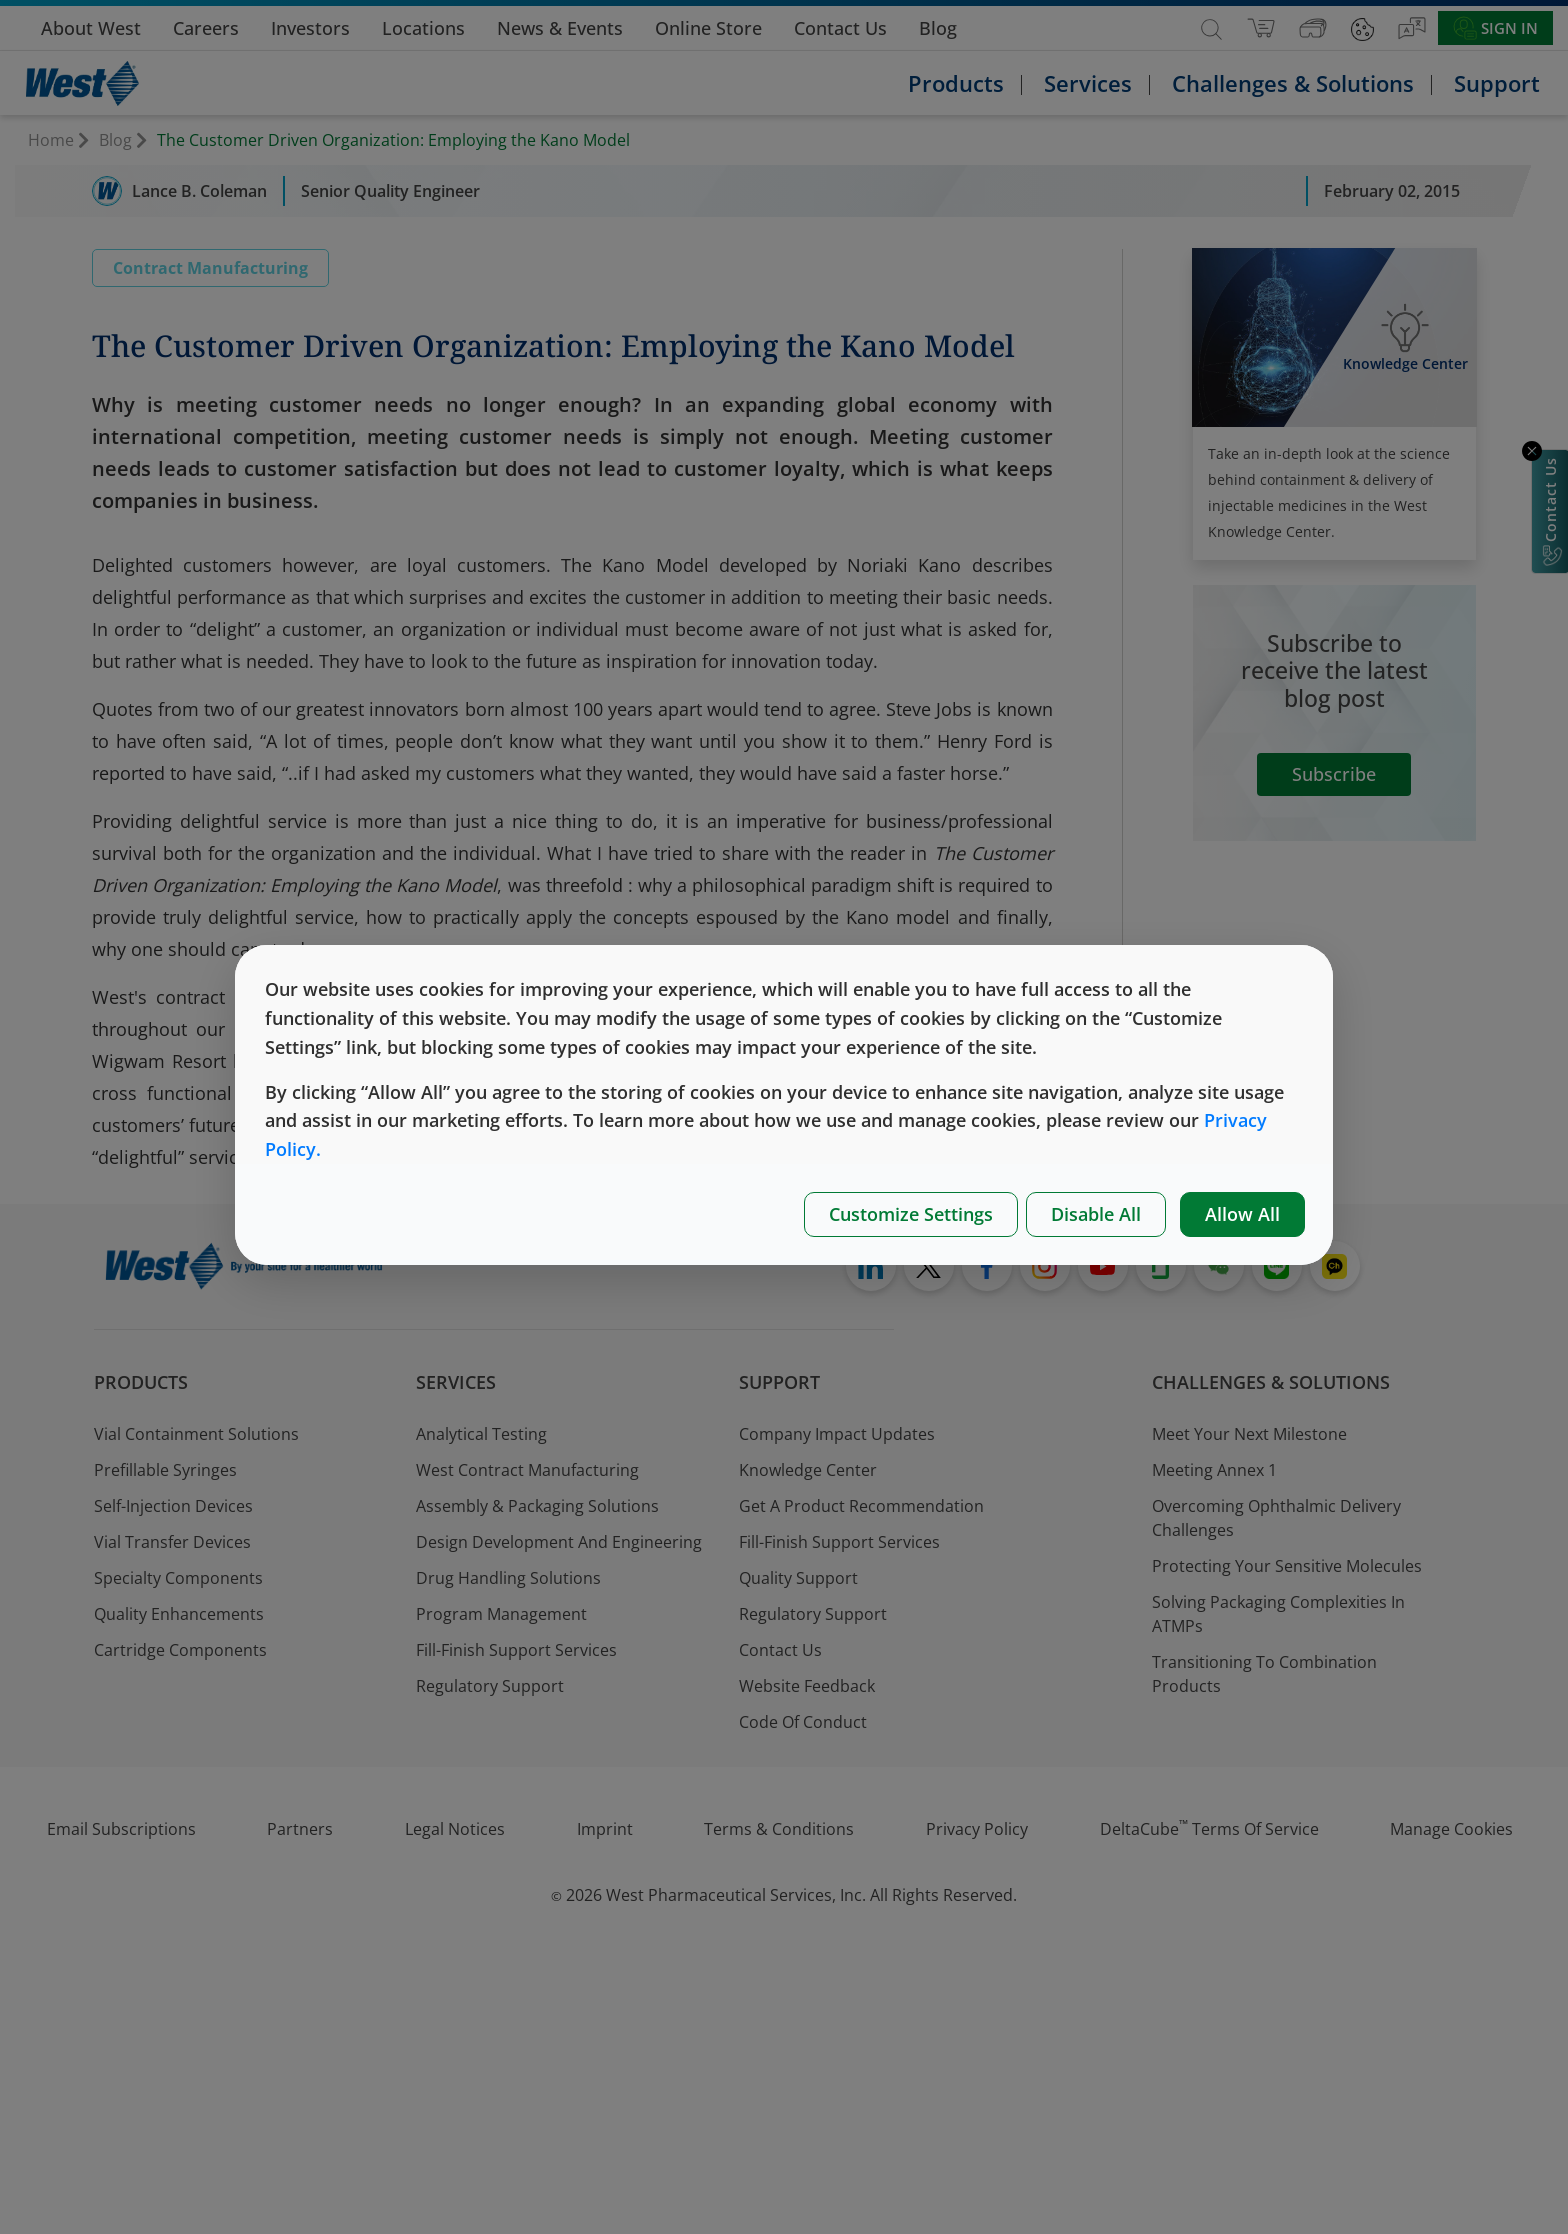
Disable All (1096, 1214)
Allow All (1242, 1214)
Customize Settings (911, 1214)
